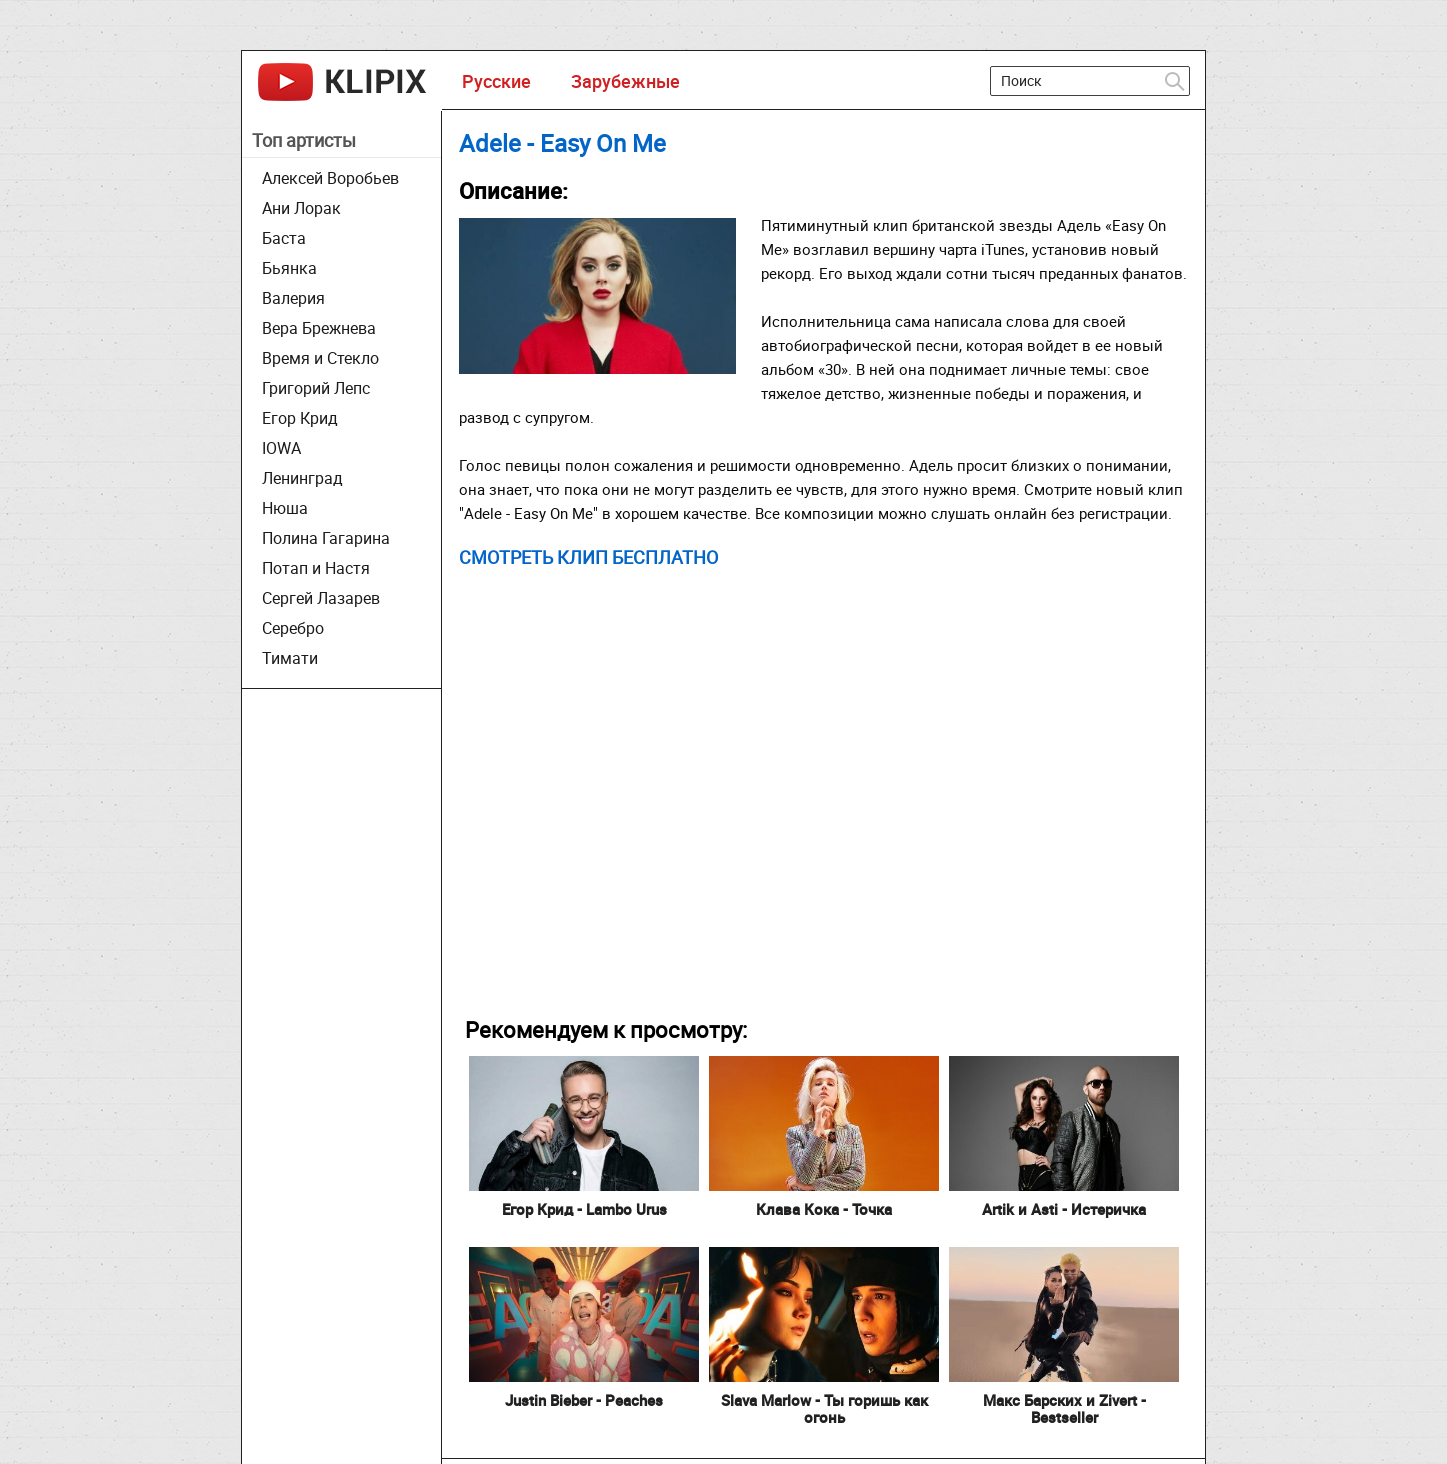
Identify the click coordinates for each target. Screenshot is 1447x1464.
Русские (496, 81)
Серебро (293, 628)
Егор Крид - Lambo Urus (584, 1209)
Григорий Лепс (316, 388)
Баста (284, 238)
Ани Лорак (301, 208)
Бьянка (289, 268)
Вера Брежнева (319, 328)
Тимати (290, 658)
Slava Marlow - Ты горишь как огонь (824, 1408)
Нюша (285, 508)
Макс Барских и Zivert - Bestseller (1064, 1408)
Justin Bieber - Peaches (584, 1400)
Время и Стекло (320, 358)
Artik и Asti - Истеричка (1064, 1209)
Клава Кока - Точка (824, 1209)
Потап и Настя (316, 568)
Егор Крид (300, 418)
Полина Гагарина (326, 538)
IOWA (281, 448)
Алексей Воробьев (330, 178)
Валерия (293, 298)
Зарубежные (625, 81)
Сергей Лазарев (321, 598)
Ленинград (302, 478)
